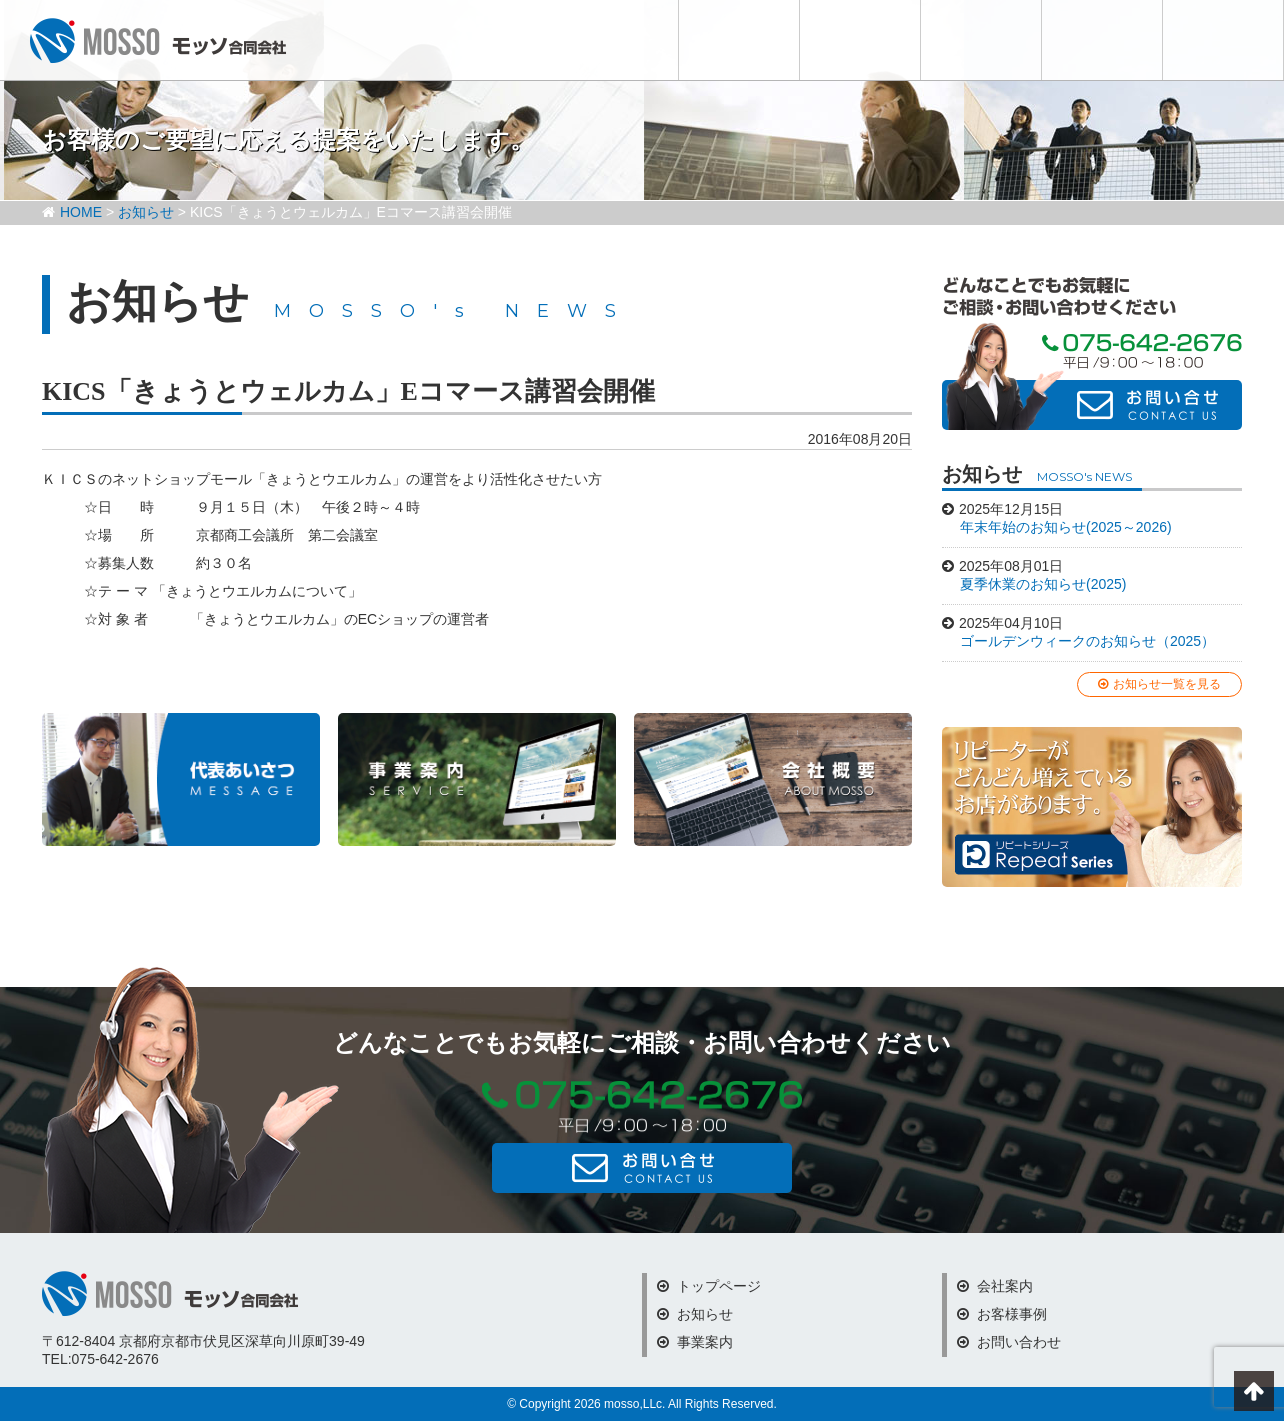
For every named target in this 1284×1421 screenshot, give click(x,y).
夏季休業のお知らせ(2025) (1043, 584)
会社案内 (981, 40)
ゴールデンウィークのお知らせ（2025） (1087, 641)
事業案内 (695, 1342)
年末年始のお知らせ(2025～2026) (1066, 527)
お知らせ (739, 40)
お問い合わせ (1223, 40)
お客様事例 (1102, 40)
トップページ (709, 1286)
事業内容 (860, 40)
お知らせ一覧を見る (1159, 684)
